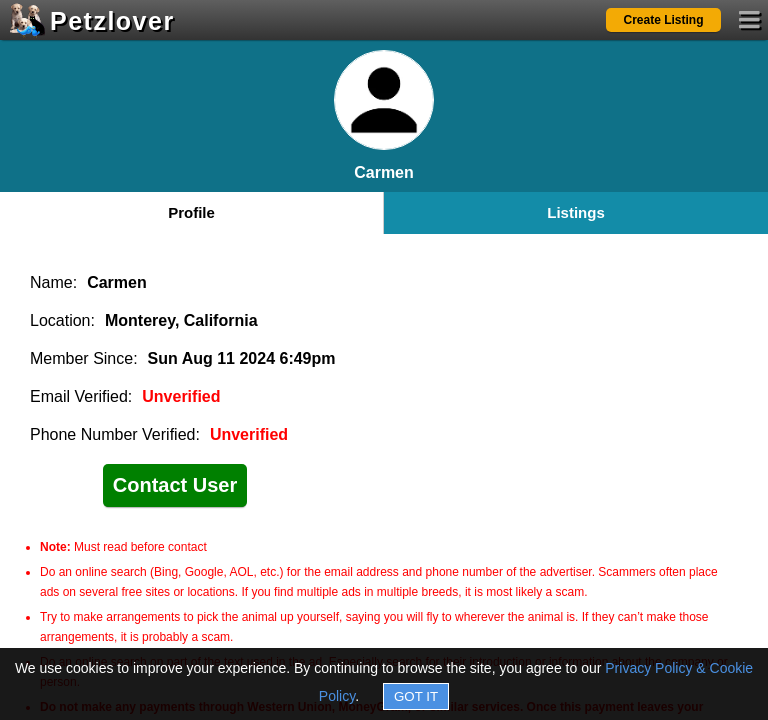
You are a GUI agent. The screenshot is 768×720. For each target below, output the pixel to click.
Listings (576, 212)
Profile (191, 212)
